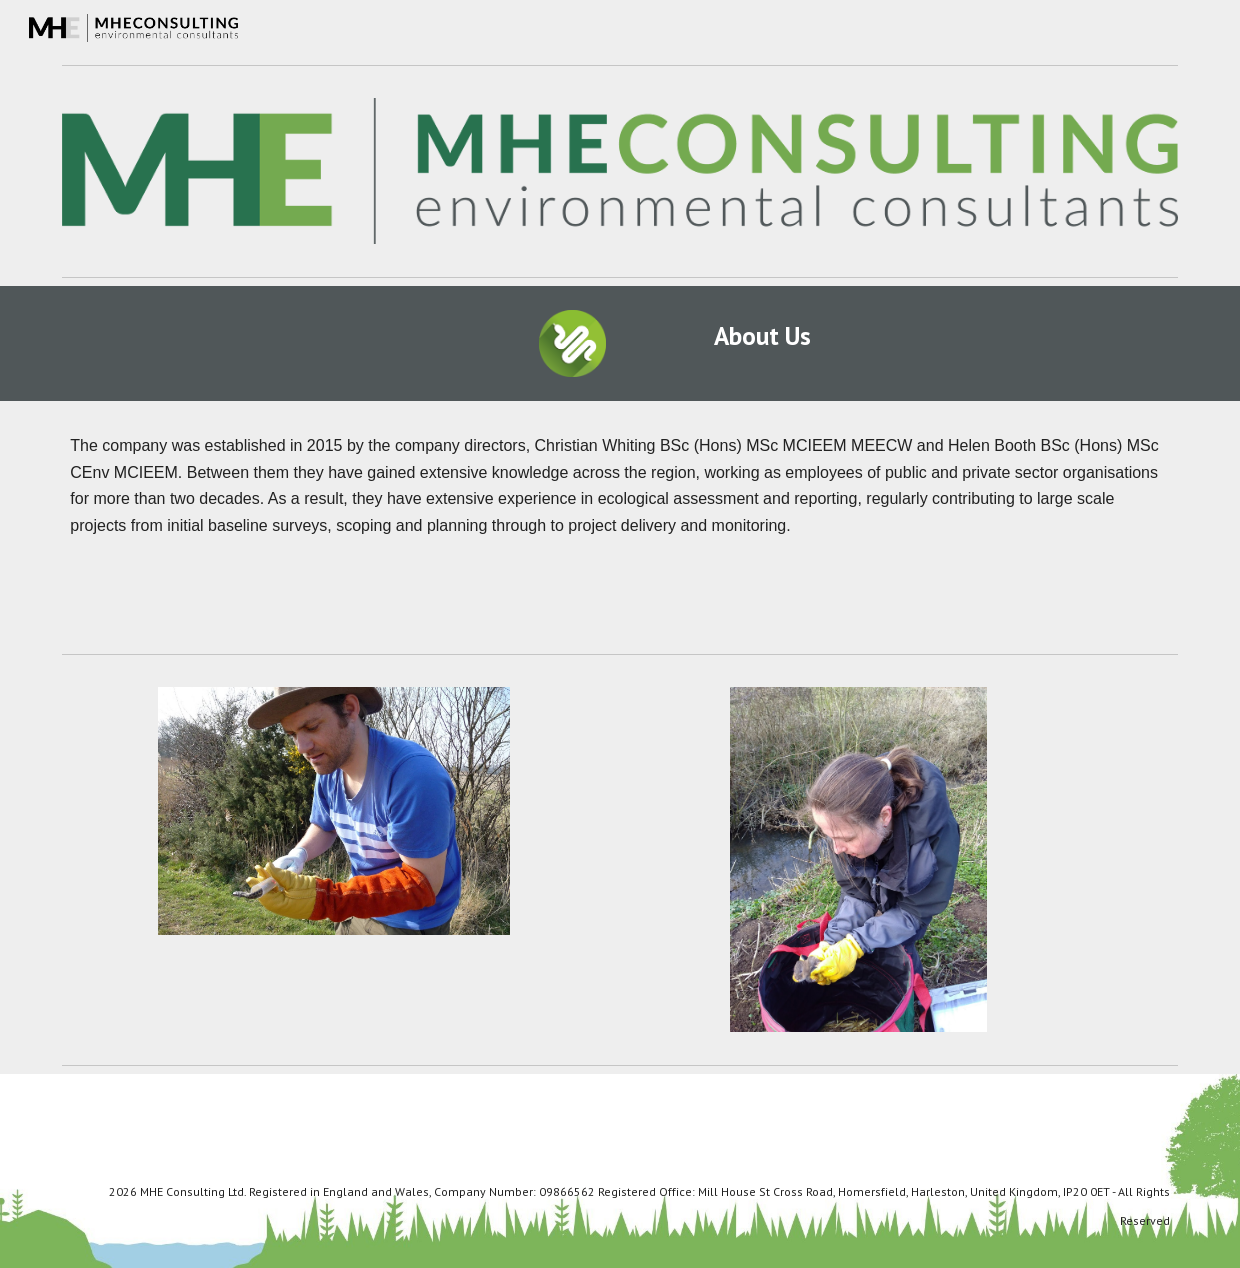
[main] (762, 335)
